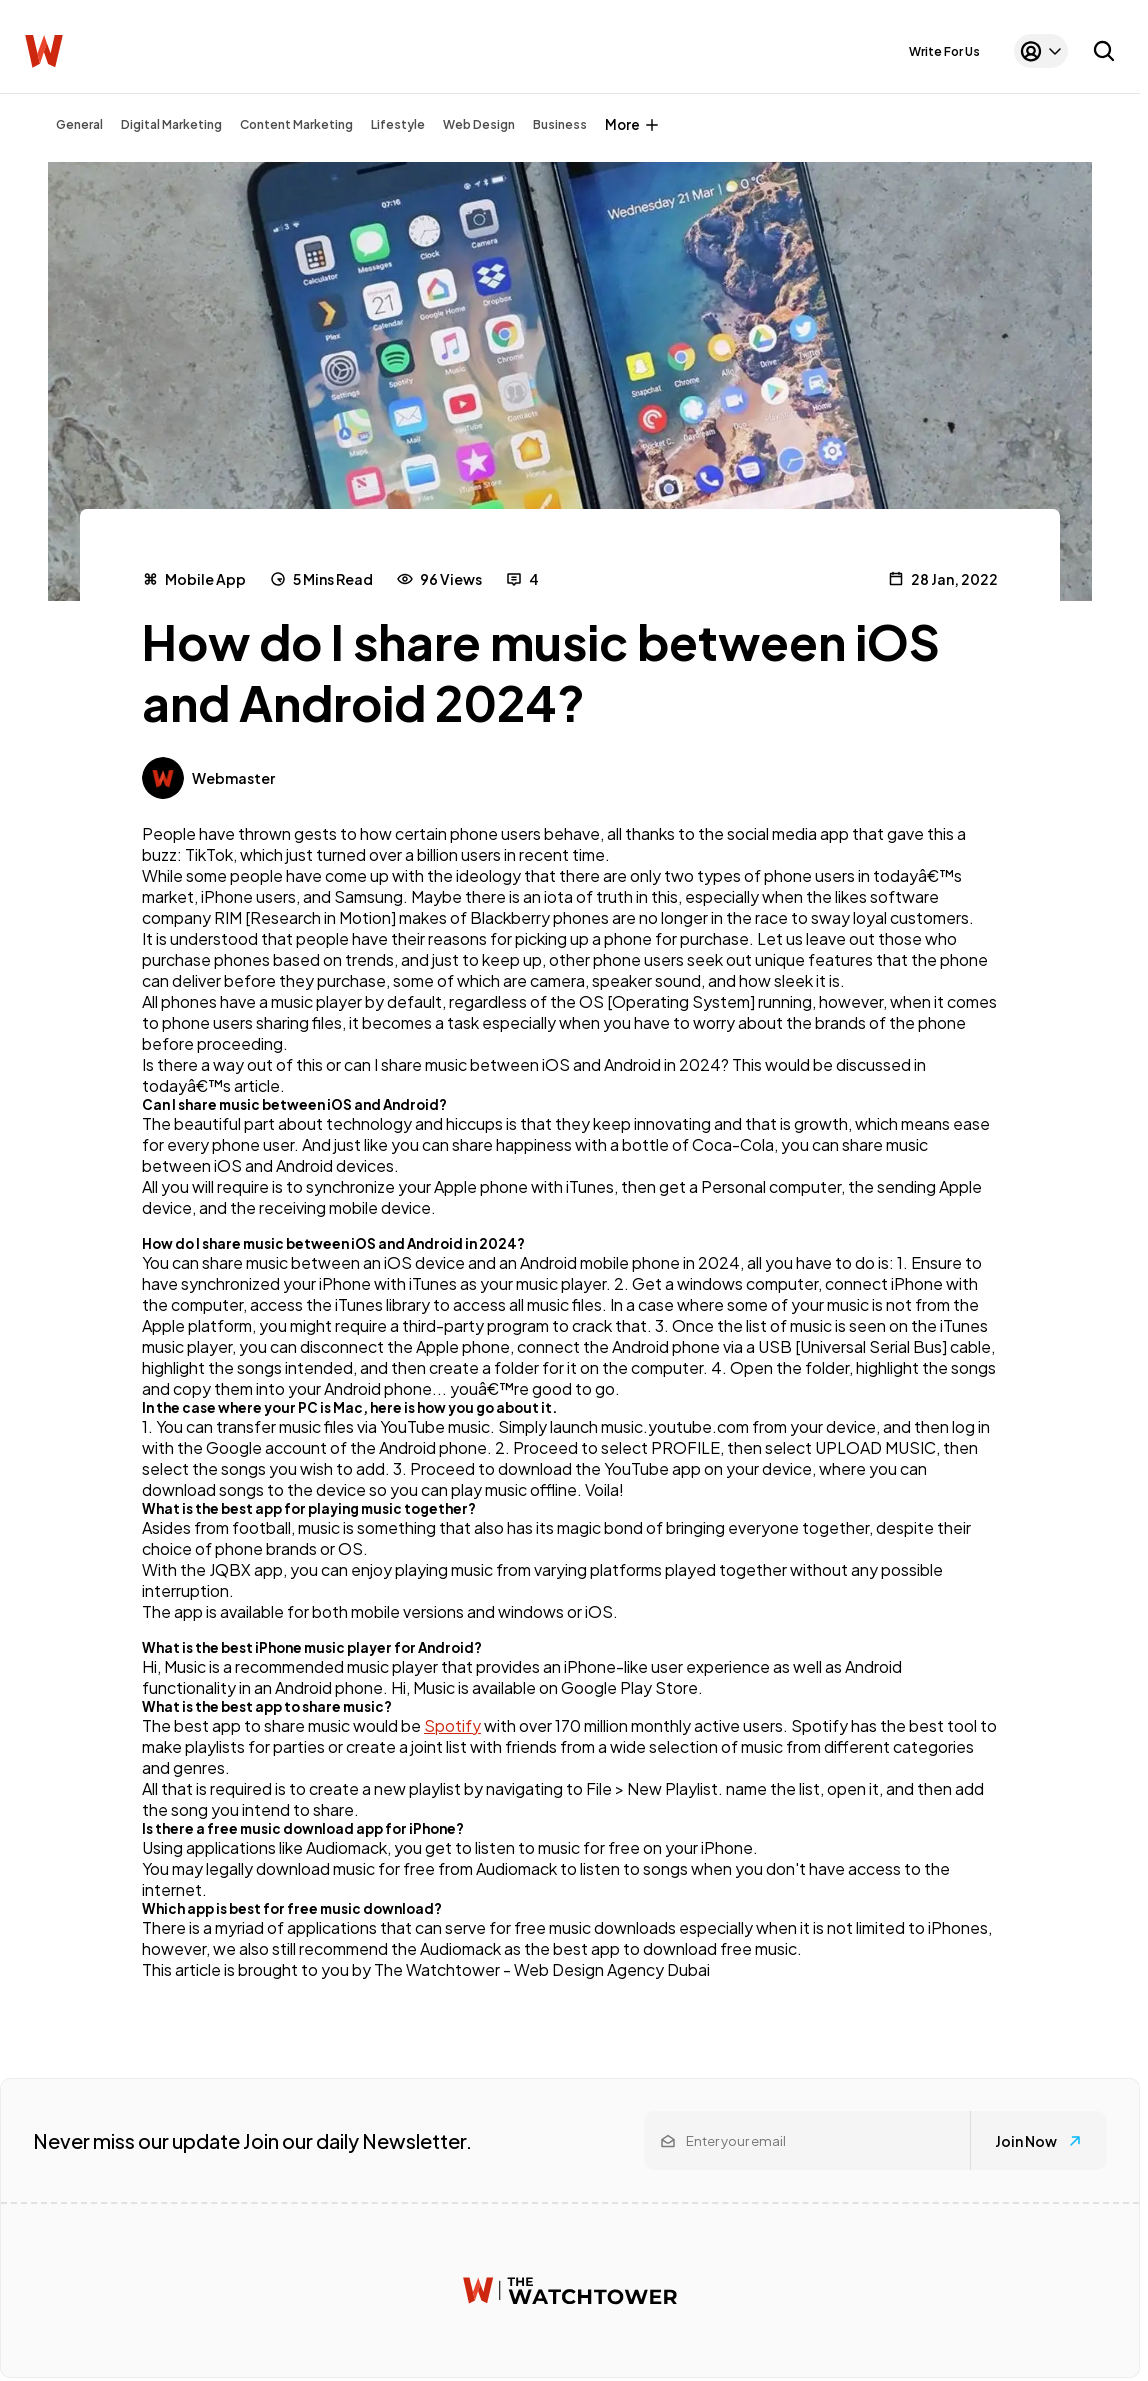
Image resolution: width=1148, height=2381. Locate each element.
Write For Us (944, 51)
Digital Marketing (171, 124)
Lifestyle (398, 124)
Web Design (479, 124)
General (79, 124)
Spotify (452, 1725)
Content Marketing (296, 124)
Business (560, 124)
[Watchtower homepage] (570, 2290)
